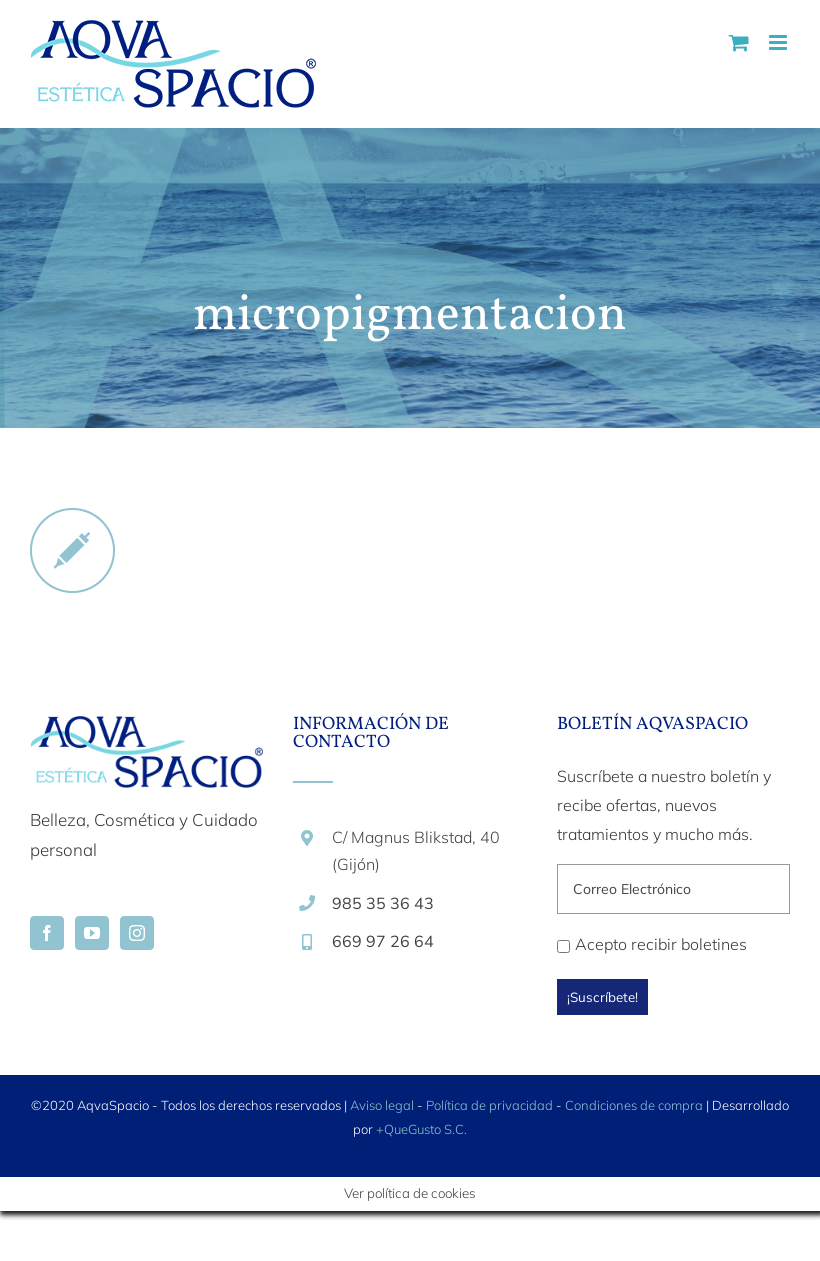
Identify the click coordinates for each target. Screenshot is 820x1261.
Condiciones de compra (634, 1105)
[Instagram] (137, 933)
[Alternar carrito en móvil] (739, 42)
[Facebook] (47, 933)
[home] (146, 730)
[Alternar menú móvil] (779, 42)
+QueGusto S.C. (421, 1129)
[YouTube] (92, 933)
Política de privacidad (489, 1105)
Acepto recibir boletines (652, 944)
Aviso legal (382, 1105)
